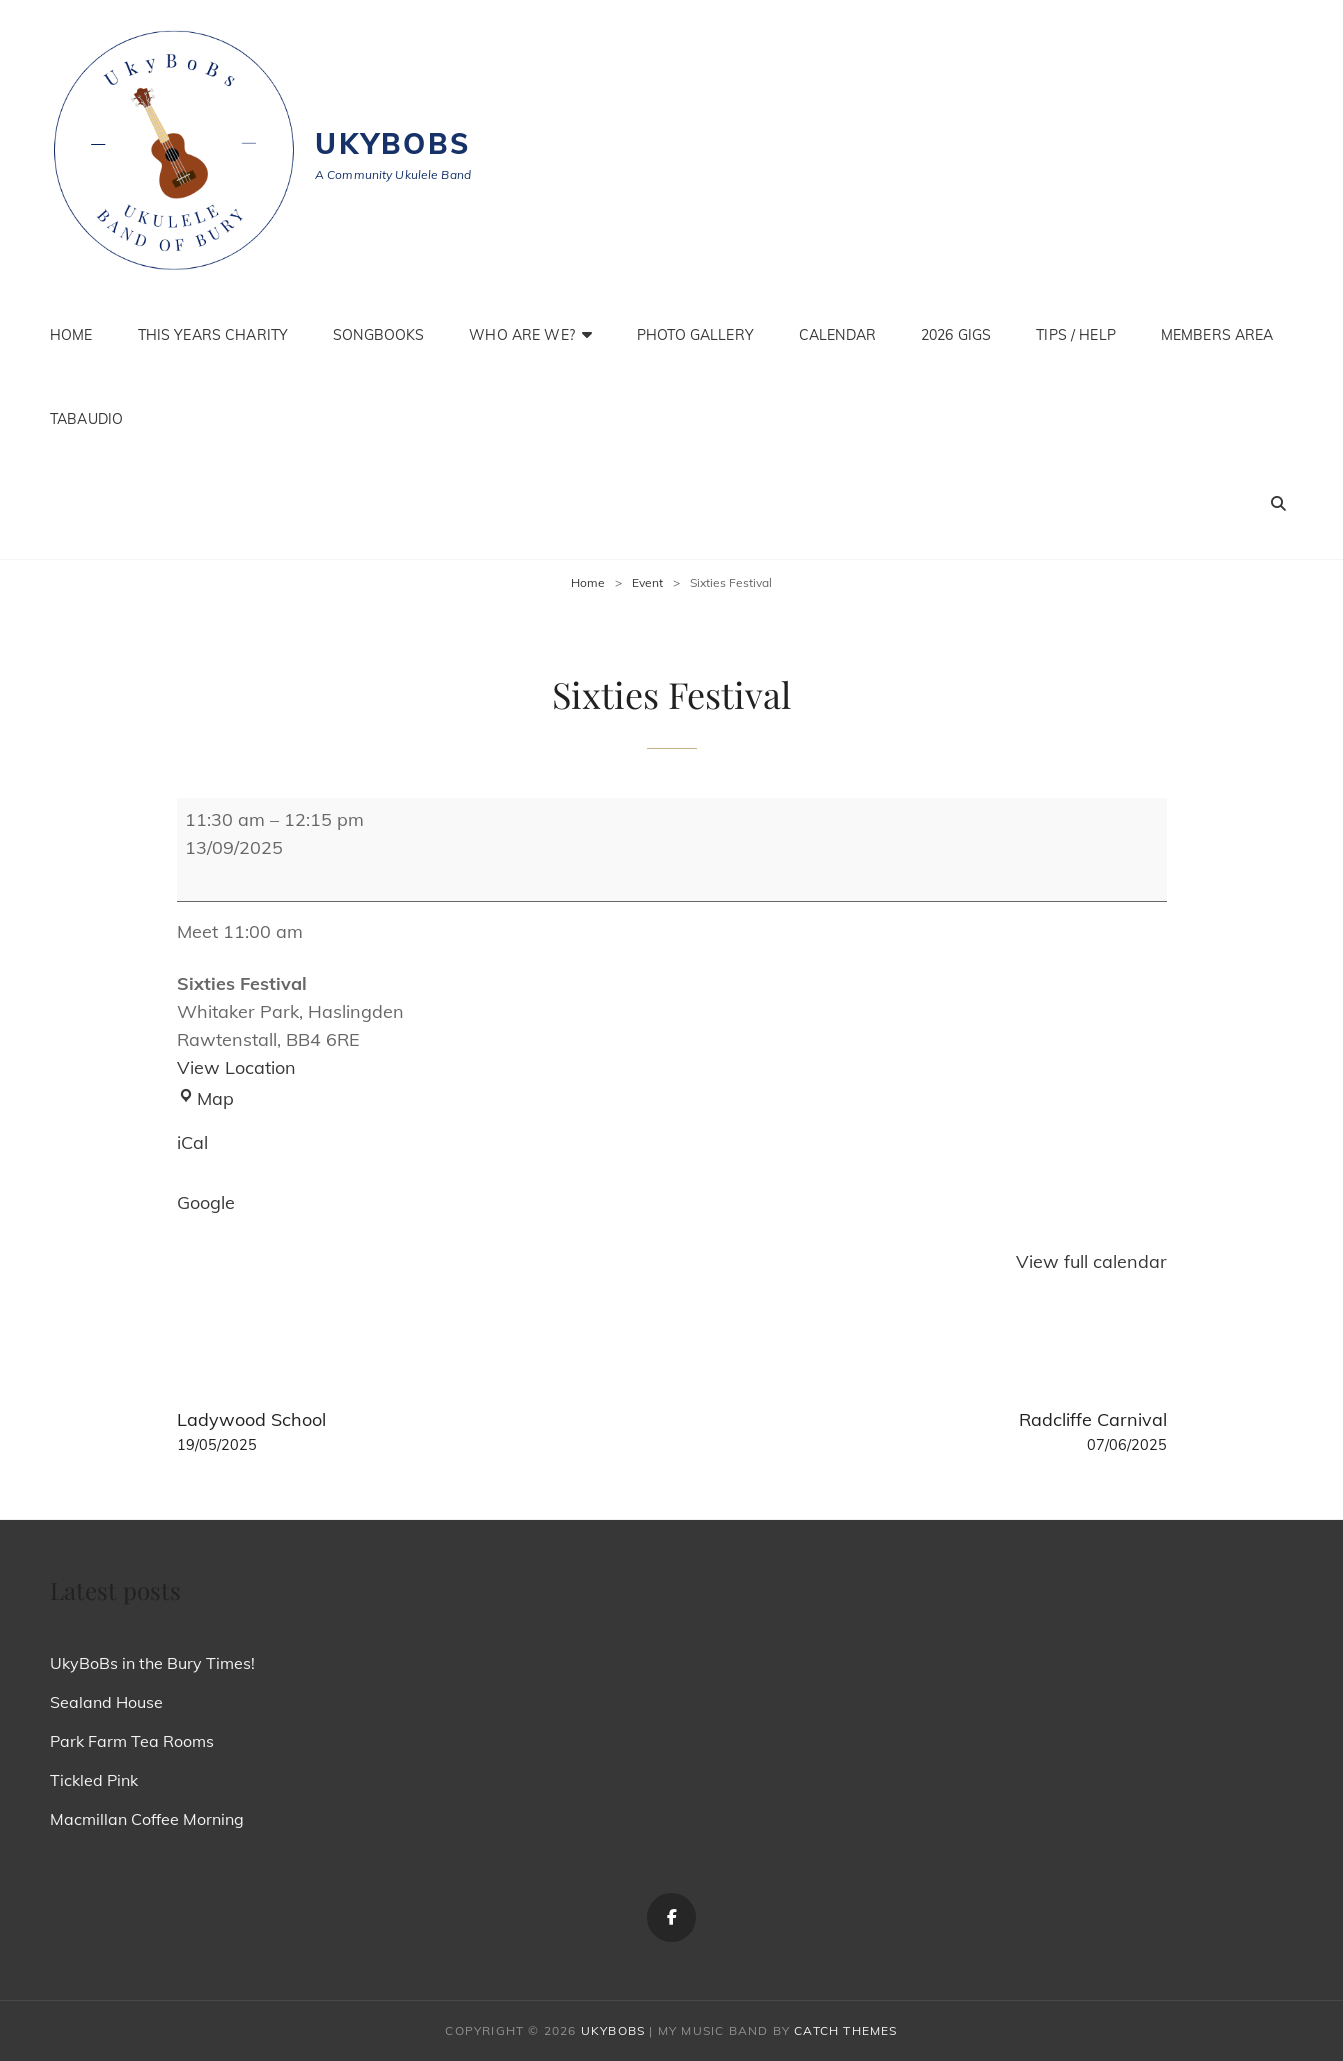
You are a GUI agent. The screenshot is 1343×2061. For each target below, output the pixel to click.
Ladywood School (414, 1432)
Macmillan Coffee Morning (147, 1819)
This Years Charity (213, 335)
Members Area (1217, 335)
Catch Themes (845, 2030)
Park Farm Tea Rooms (132, 1741)
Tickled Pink (94, 1780)
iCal (192, 1142)
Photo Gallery (695, 335)
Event (647, 582)
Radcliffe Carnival (928, 1432)
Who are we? (522, 335)
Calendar (837, 335)
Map (205, 1098)
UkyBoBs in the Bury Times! (152, 1663)
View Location (236, 1067)
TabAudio (86, 419)
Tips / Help (1076, 335)
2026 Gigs (956, 335)
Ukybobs (393, 143)
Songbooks (378, 335)
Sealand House (106, 1702)
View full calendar (1091, 1261)
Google (206, 1202)
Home (71, 335)
